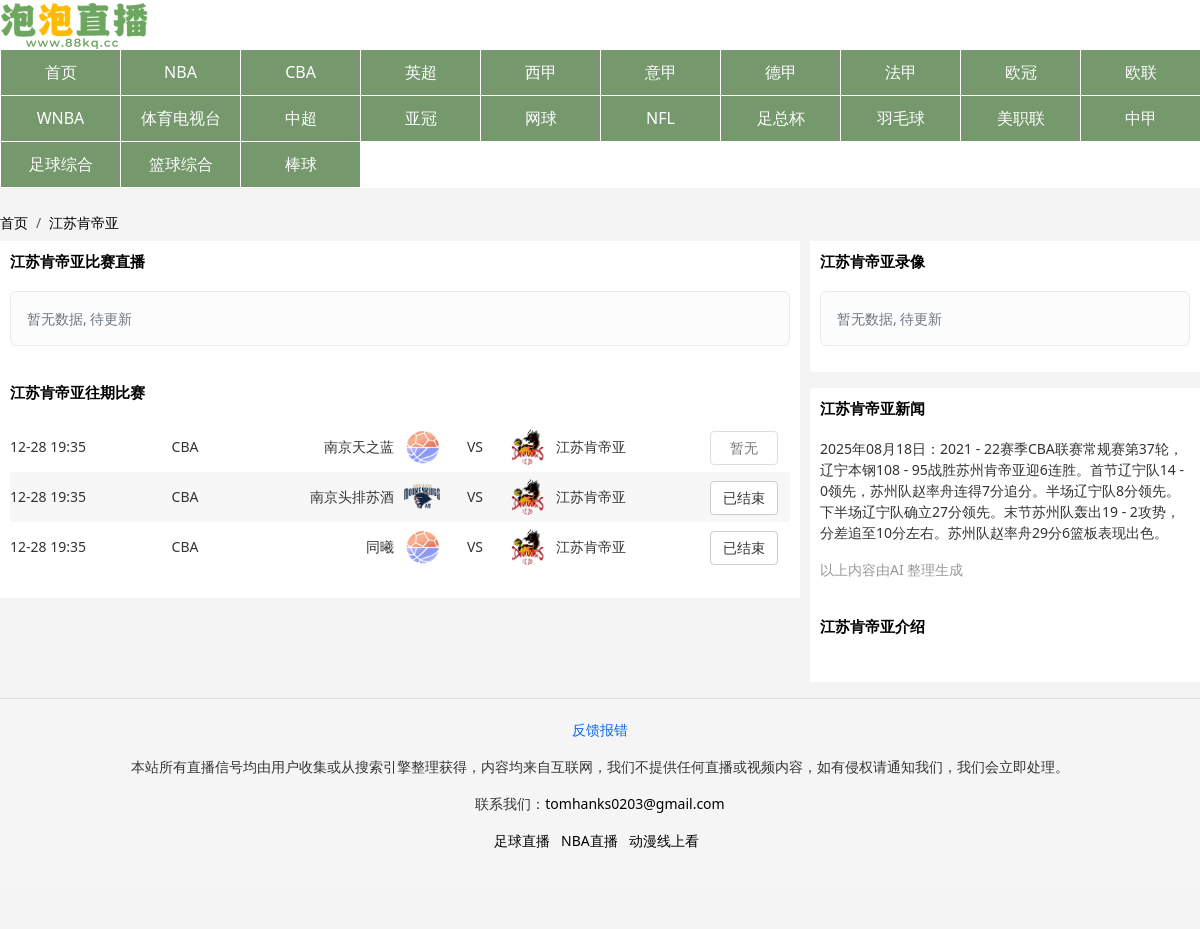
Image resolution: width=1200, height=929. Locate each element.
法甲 (901, 72)
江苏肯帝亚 (84, 222)
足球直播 (522, 840)
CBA (300, 72)
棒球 (301, 164)
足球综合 (61, 164)
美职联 (1021, 118)
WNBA (61, 118)
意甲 (661, 72)
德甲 (781, 72)
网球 (541, 118)
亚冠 (421, 118)
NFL (660, 118)
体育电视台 (181, 118)
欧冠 (1021, 72)
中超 (301, 118)
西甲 (541, 72)
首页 (61, 72)
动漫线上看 (664, 840)
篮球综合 (181, 164)
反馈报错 (600, 729)
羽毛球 (901, 118)
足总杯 (781, 118)
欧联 (1141, 72)
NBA (180, 72)
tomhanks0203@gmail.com (634, 803)
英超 (421, 72)
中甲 (1141, 118)
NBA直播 (589, 840)
